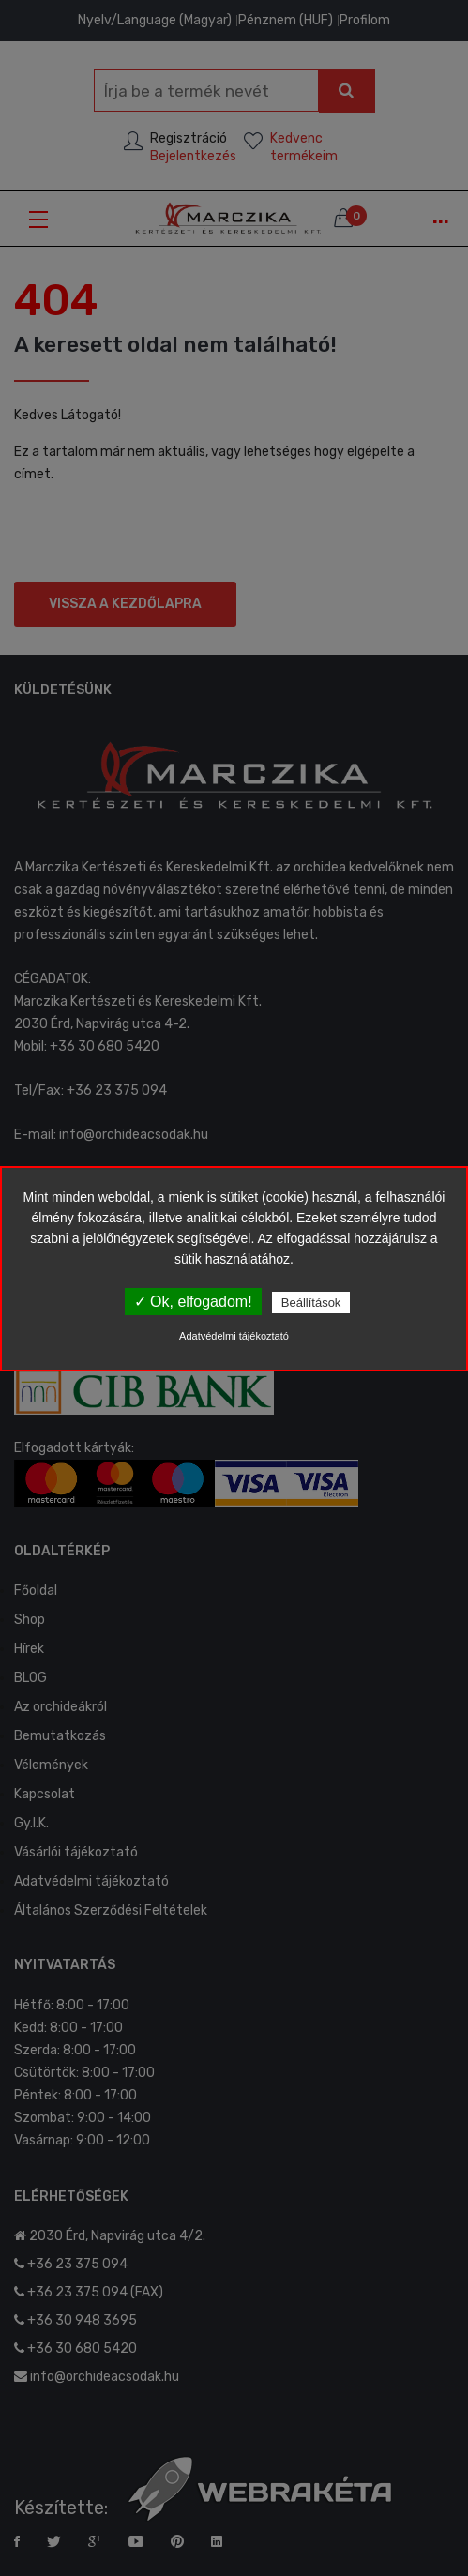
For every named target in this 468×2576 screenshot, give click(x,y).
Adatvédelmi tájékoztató (234, 1335)
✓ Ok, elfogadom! (193, 1302)
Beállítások (311, 1303)
